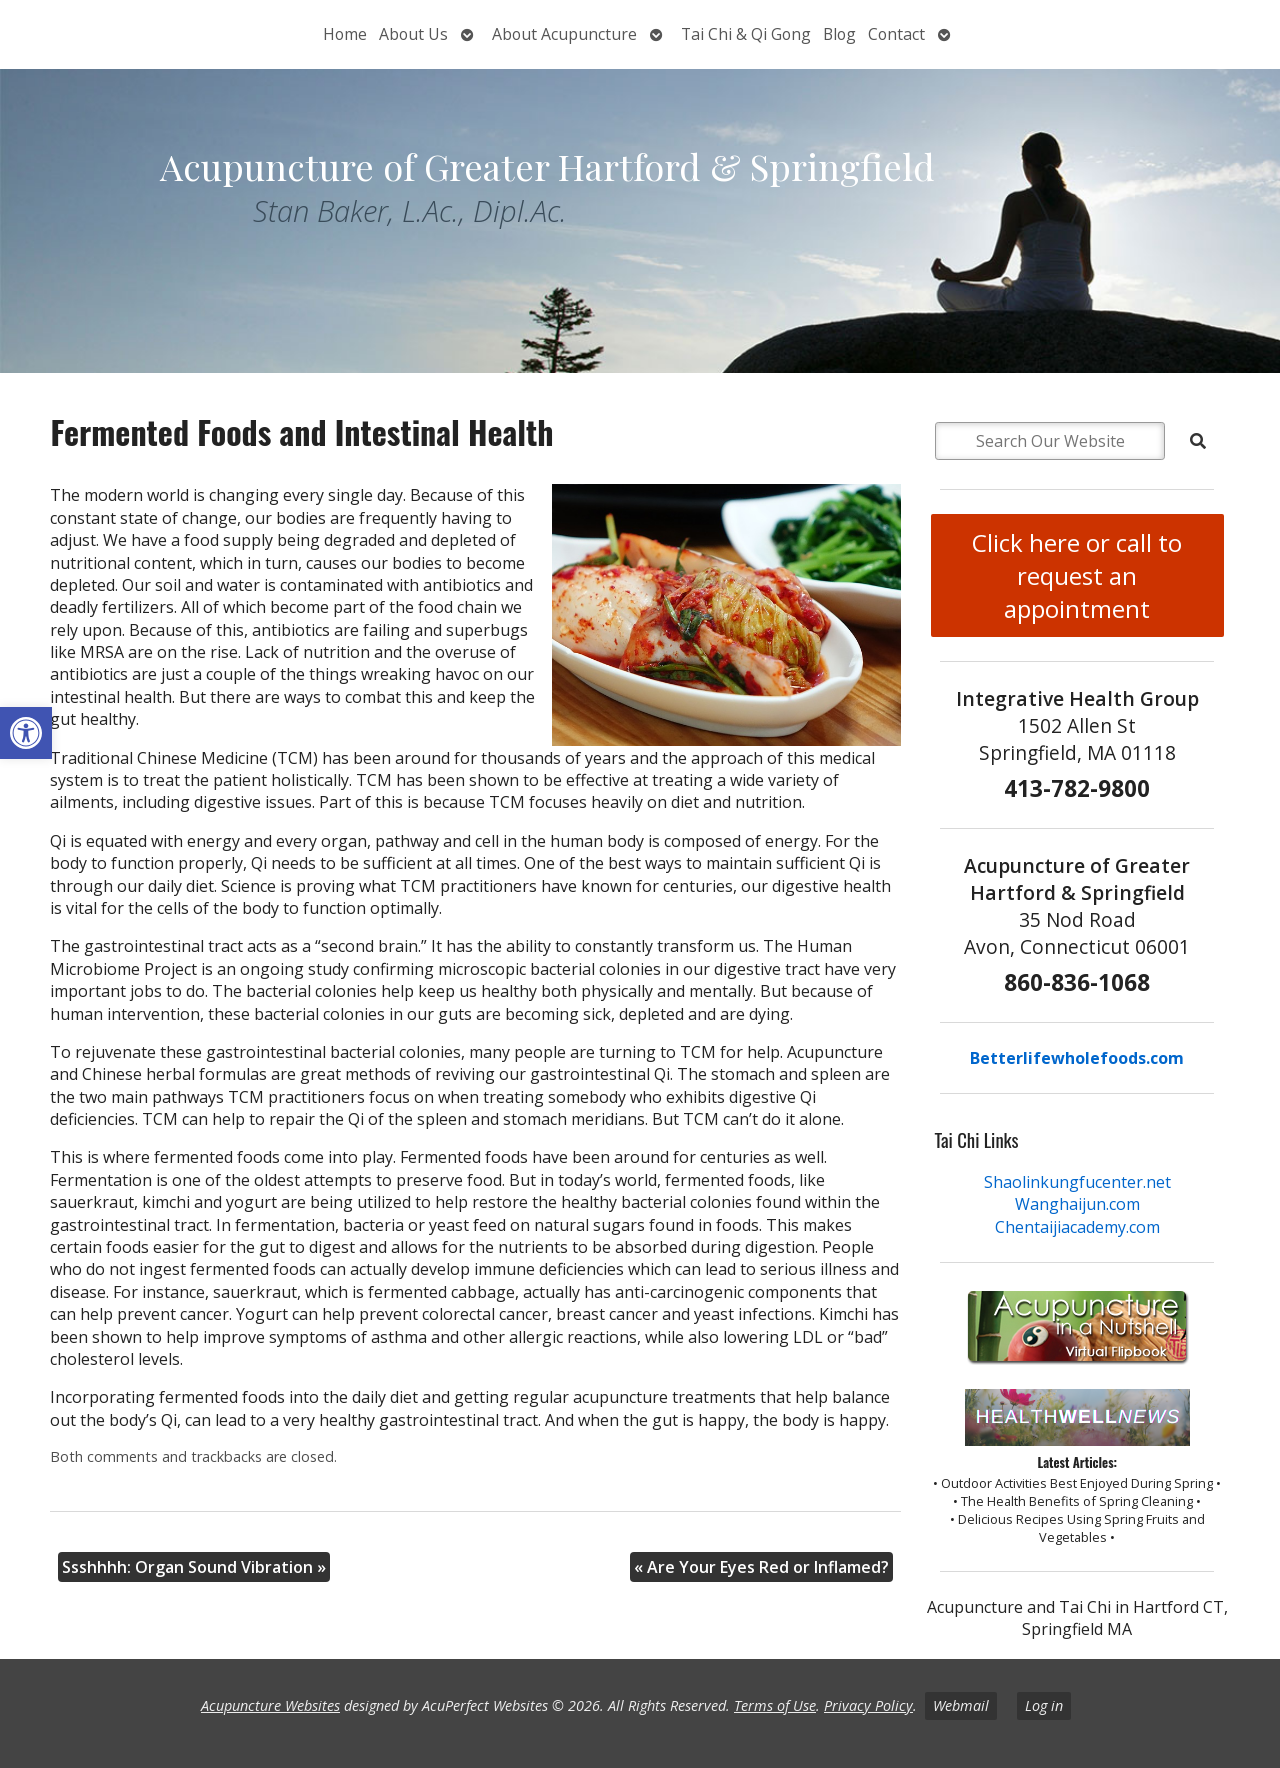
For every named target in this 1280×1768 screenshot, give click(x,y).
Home (345, 34)
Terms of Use (775, 1705)
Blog (839, 34)
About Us (413, 34)
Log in (1044, 1705)
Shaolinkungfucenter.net (1077, 1182)
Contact (896, 34)
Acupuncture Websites (270, 1705)
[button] (26, 733)
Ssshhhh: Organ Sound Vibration (194, 1567)
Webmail (961, 1705)
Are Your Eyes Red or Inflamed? (761, 1567)
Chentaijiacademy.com (1077, 1227)
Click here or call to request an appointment (1077, 575)
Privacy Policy (868, 1705)
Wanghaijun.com (1077, 1204)
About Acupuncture (564, 34)
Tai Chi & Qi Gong (746, 34)
